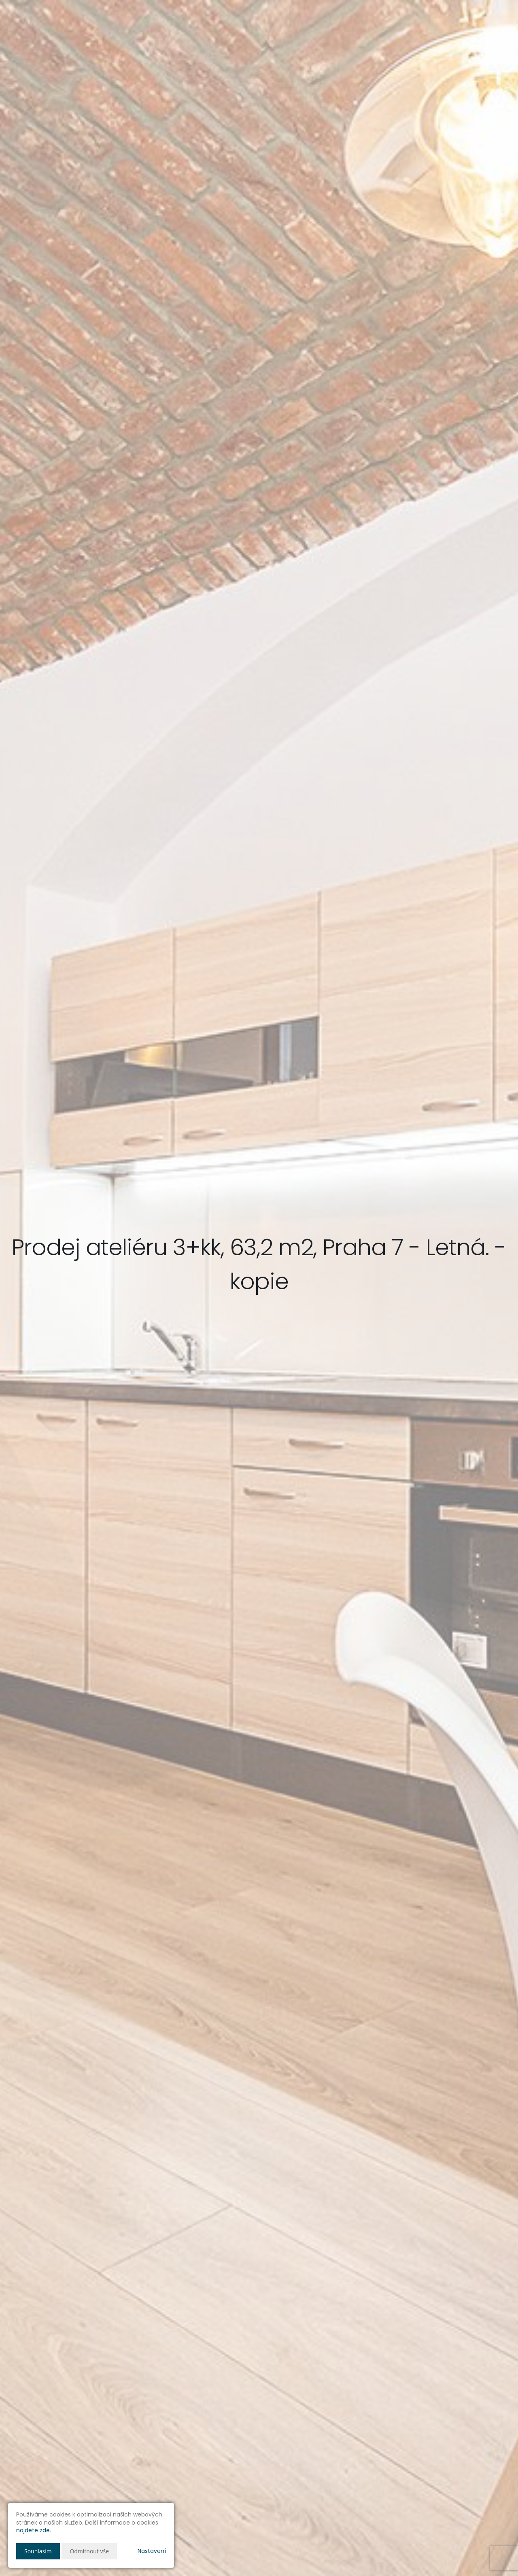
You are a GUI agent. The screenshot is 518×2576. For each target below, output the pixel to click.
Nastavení (152, 2551)
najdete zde (33, 2530)
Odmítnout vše (89, 2551)
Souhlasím (38, 2551)
